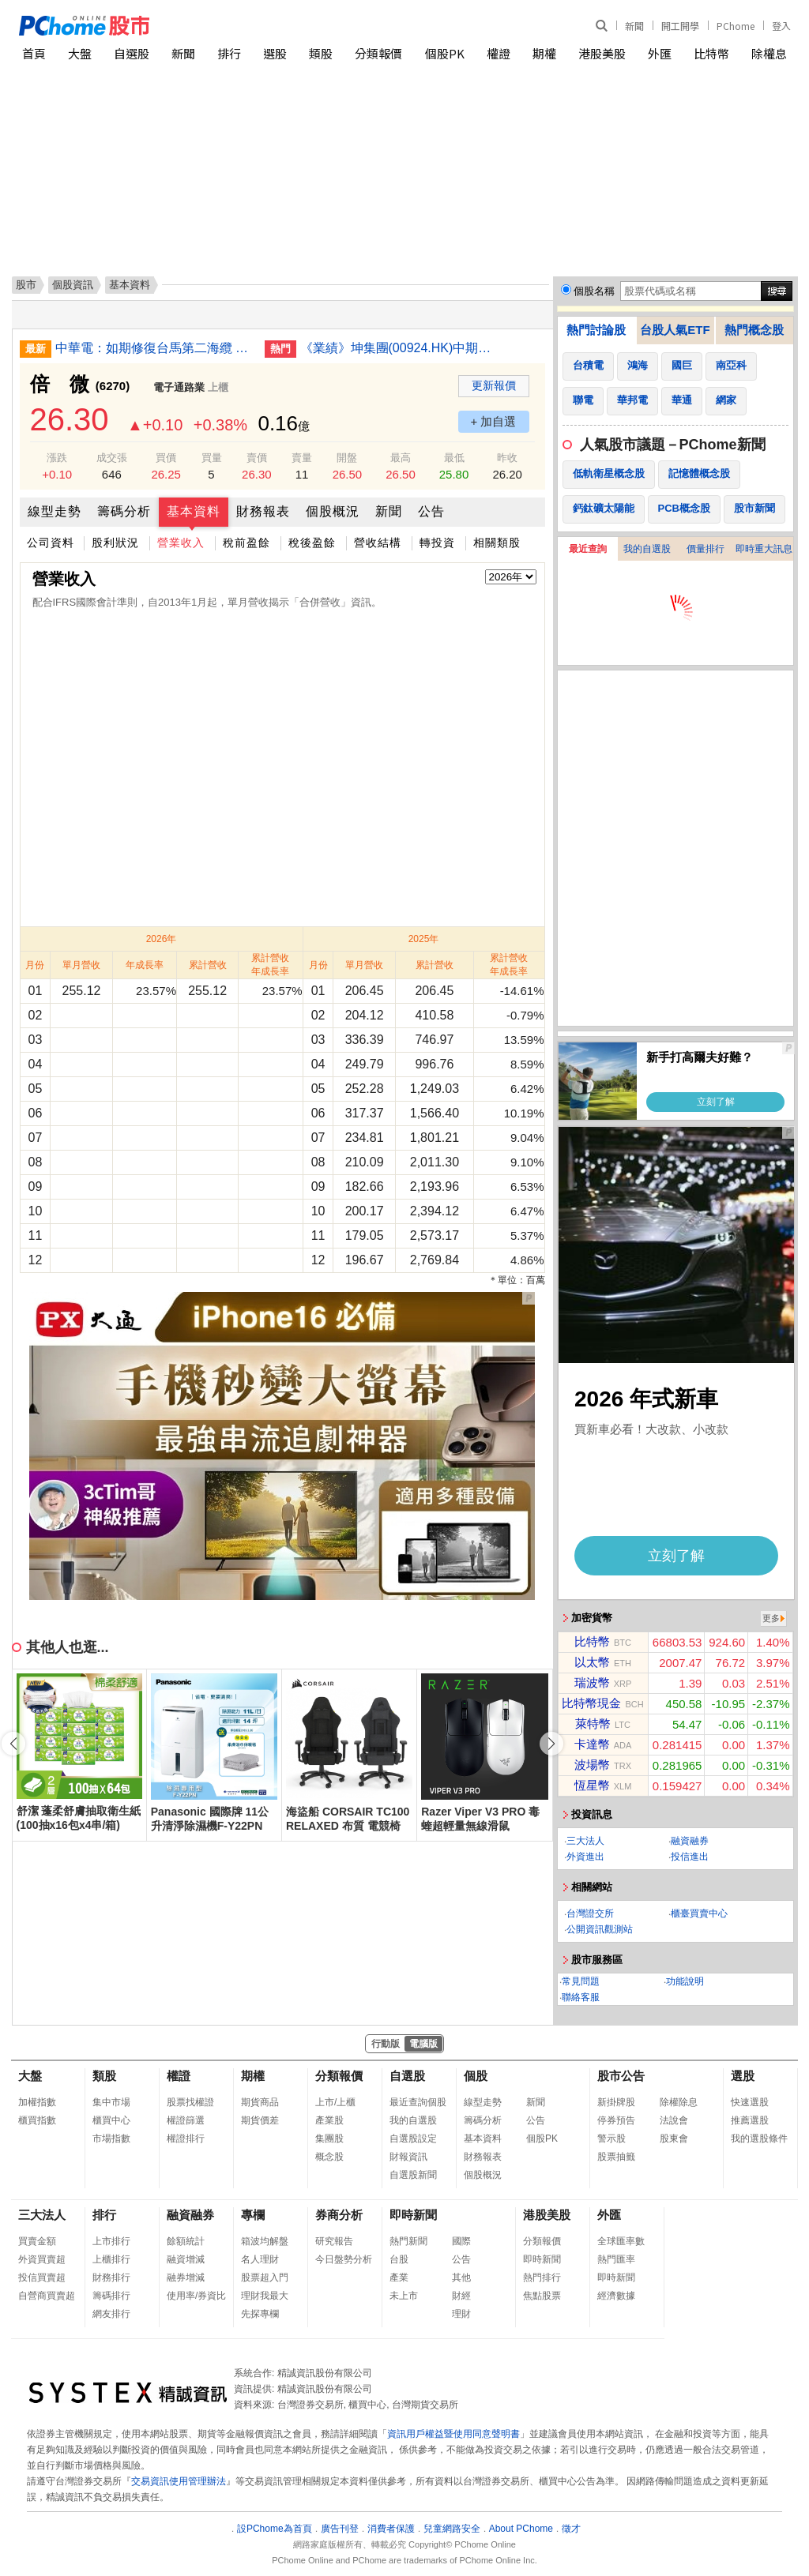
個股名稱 (594, 291)
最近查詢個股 (417, 2102)
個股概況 (332, 511)
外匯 (660, 53)
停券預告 (616, 2120)
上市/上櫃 (335, 2102)
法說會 (674, 2120)
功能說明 (685, 1981)
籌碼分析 (124, 511)
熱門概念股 (754, 329)
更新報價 (494, 385)
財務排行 (111, 2277)
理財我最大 (264, 2295)
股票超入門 (264, 2277)
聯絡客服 (581, 1997)
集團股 (329, 2138)
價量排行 (705, 548)
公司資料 (50, 542)
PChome (735, 25)
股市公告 (621, 2075)
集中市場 (111, 2102)
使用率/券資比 (196, 2295)
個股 (475, 2075)
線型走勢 (54, 511)
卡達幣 (592, 1744)
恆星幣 (592, 1785)
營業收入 (181, 542)
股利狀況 (115, 542)
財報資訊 (408, 2156)
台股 (398, 2259)
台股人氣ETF (674, 329)
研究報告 (334, 2241)
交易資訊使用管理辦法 (178, 2481)
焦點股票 (542, 2295)
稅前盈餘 (246, 542)
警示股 (611, 2138)
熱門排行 (542, 2277)
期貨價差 (260, 2120)
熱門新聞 (408, 2241)
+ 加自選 (494, 421)
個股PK (445, 53)
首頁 (34, 53)
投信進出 (690, 1856)
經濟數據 (616, 2295)
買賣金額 (37, 2241)
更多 (771, 1618)
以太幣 (592, 1662)
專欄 (253, 2214)
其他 (461, 2277)
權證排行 (186, 2138)
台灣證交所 (590, 1913)
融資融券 (690, 1840)
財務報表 (263, 511)
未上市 (403, 2295)
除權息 (769, 53)
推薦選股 (750, 2120)
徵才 (571, 2528)
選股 (275, 53)
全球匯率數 (621, 2241)
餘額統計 (186, 2241)
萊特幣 (593, 1723)
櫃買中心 (111, 2120)
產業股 (329, 2120)
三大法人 (585, 1840)
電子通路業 (179, 387)
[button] (551, 1744)
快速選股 (750, 2102)
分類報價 (378, 53)
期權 (544, 53)
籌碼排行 (111, 2295)
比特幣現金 (591, 1703)
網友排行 (111, 2313)
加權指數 (37, 2102)
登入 (781, 25)
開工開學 (680, 25)
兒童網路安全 (451, 2528)
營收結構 (377, 542)
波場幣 (592, 1764)
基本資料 (193, 511)
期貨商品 (260, 2102)
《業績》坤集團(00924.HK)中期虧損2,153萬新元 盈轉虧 (399, 348)
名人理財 (260, 2259)
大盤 (80, 53)
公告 (431, 511)
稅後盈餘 (312, 542)
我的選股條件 (759, 2138)
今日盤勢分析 (343, 2259)
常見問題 (581, 1981)
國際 (461, 2241)
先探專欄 (260, 2313)
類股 (321, 53)
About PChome (521, 2528)
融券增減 (186, 2277)
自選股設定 (413, 2138)
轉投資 (437, 542)
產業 (398, 2277)
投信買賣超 (42, 2277)
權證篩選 (186, 2120)
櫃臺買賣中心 (699, 1913)
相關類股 (497, 542)
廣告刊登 (340, 2528)
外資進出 (585, 1856)
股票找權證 (190, 2102)
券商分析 (339, 2214)
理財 (461, 2313)
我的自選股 (647, 548)
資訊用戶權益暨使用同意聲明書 (453, 2433)
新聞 (634, 25)
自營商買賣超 (46, 2295)
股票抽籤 (616, 2156)
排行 (229, 53)
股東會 (674, 2138)
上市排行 (111, 2241)
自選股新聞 (413, 2174)
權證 (498, 53)
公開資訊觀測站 (599, 1929)
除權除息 (679, 2102)
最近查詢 (588, 548)
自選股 (131, 53)
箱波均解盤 (264, 2241)
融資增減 (186, 2259)
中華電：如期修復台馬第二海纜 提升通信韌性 (154, 348)
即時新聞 (413, 2214)
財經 (461, 2295)
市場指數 (111, 2138)
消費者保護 (391, 2528)
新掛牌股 (616, 2102)
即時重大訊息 (764, 548)
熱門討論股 (596, 329)
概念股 (329, 2156)
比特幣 (711, 53)
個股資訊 (72, 285)
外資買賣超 (42, 2259)
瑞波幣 (592, 1682)
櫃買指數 (37, 2120)
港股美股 (602, 53)
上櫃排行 (111, 2259)
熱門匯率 (616, 2259)
